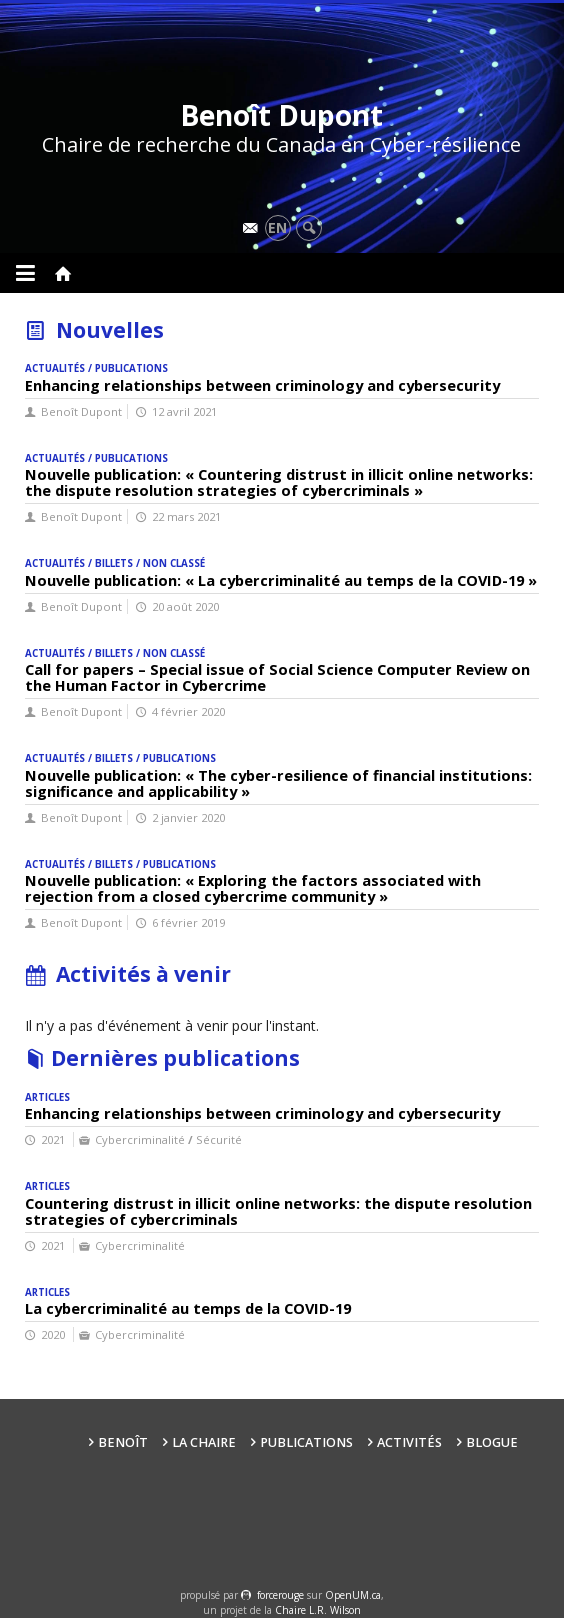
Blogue (492, 1442)
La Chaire (204, 1442)
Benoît (123, 1442)
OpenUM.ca (353, 1595)
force (280, 1595)
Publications (306, 1442)
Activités (409, 1442)
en (277, 227)
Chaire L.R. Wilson (318, 1610)
